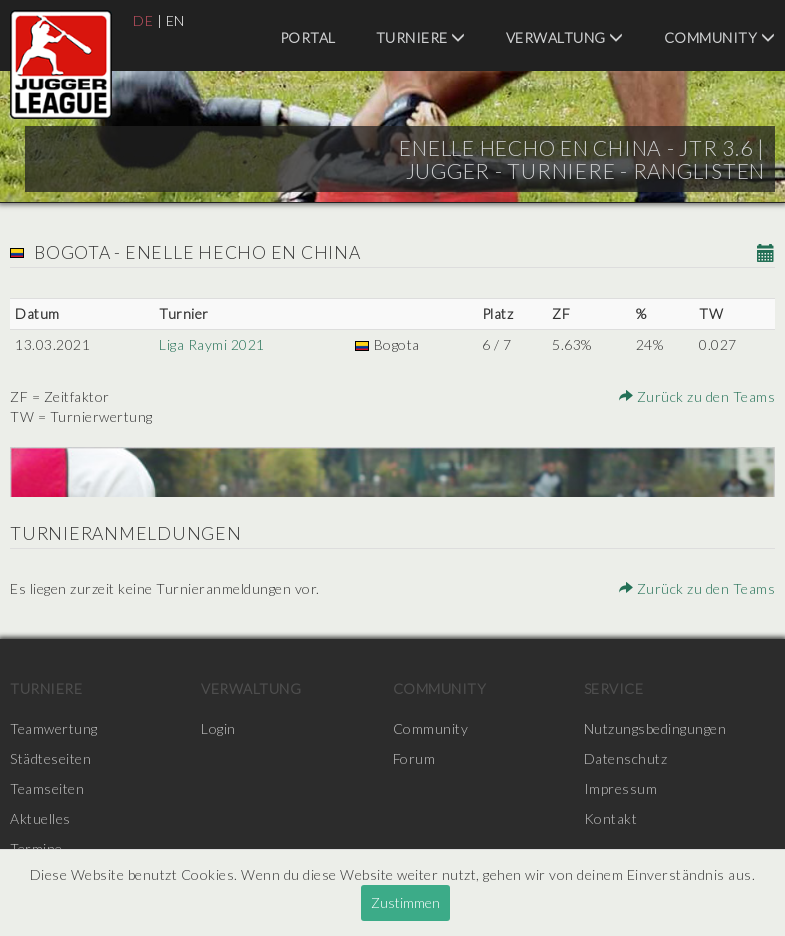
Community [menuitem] (720, 37)
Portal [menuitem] (308, 37)
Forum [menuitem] (414, 758)
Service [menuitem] (614, 688)
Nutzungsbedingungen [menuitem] (655, 728)
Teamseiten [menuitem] (47, 788)
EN (175, 20)
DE (143, 20)
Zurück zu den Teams (698, 396)
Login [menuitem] (218, 728)
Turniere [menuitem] (421, 37)
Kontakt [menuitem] (611, 818)
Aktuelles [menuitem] (40, 818)
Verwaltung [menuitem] (565, 37)
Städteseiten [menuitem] (50, 758)
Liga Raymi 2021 (212, 344)
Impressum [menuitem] (621, 788)
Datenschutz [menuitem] (626, 758)
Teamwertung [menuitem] (54, 728)
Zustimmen (405, 902)
